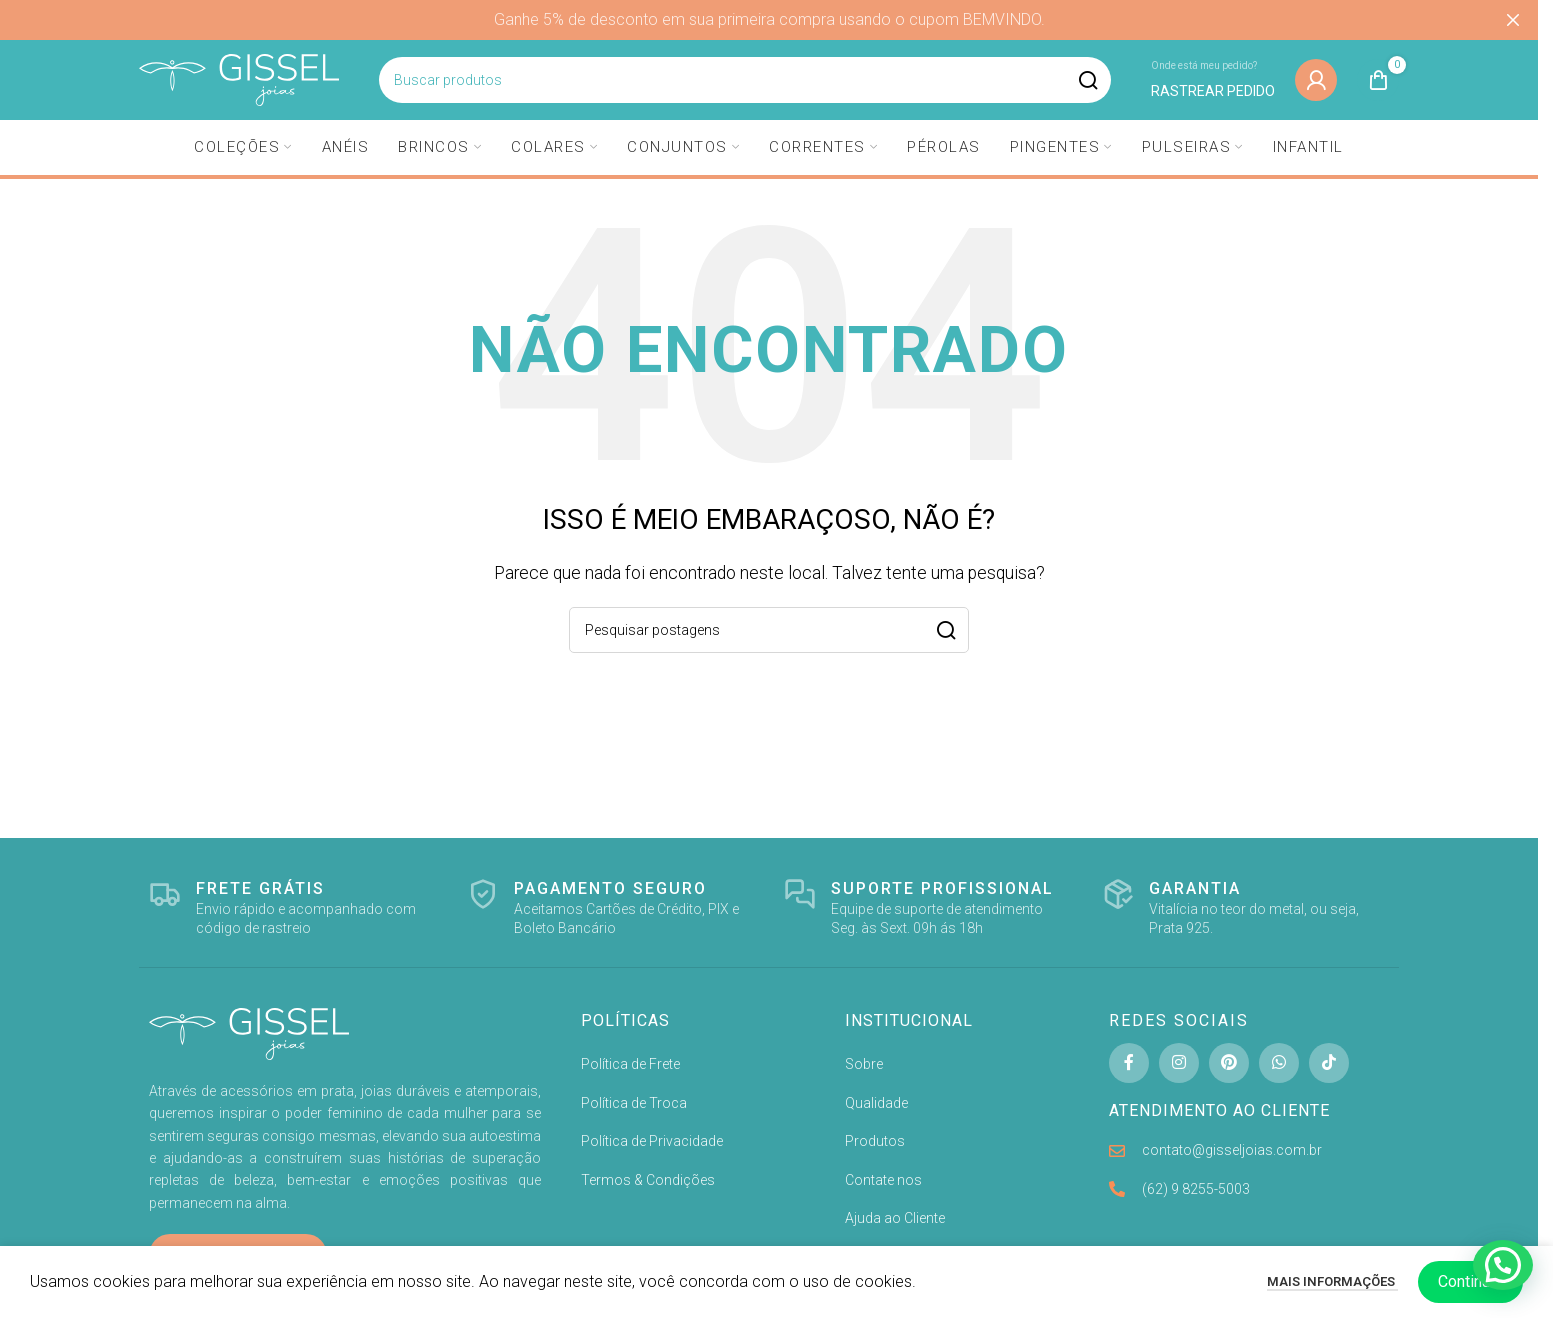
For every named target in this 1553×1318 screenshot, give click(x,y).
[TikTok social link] (1329, 1063)
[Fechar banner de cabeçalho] (1513, 20)
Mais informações (1332, 1281)
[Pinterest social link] (1229, 1063)
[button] (1503, 1265)
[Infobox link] (1213, 79)
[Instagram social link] (1179, 1063)
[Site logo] (239, 78)
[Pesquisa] (745, 80)
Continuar (1470, 1281)
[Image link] (249, 1032)
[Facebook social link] (1129, 1063)
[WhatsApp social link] (1279, 1063)
